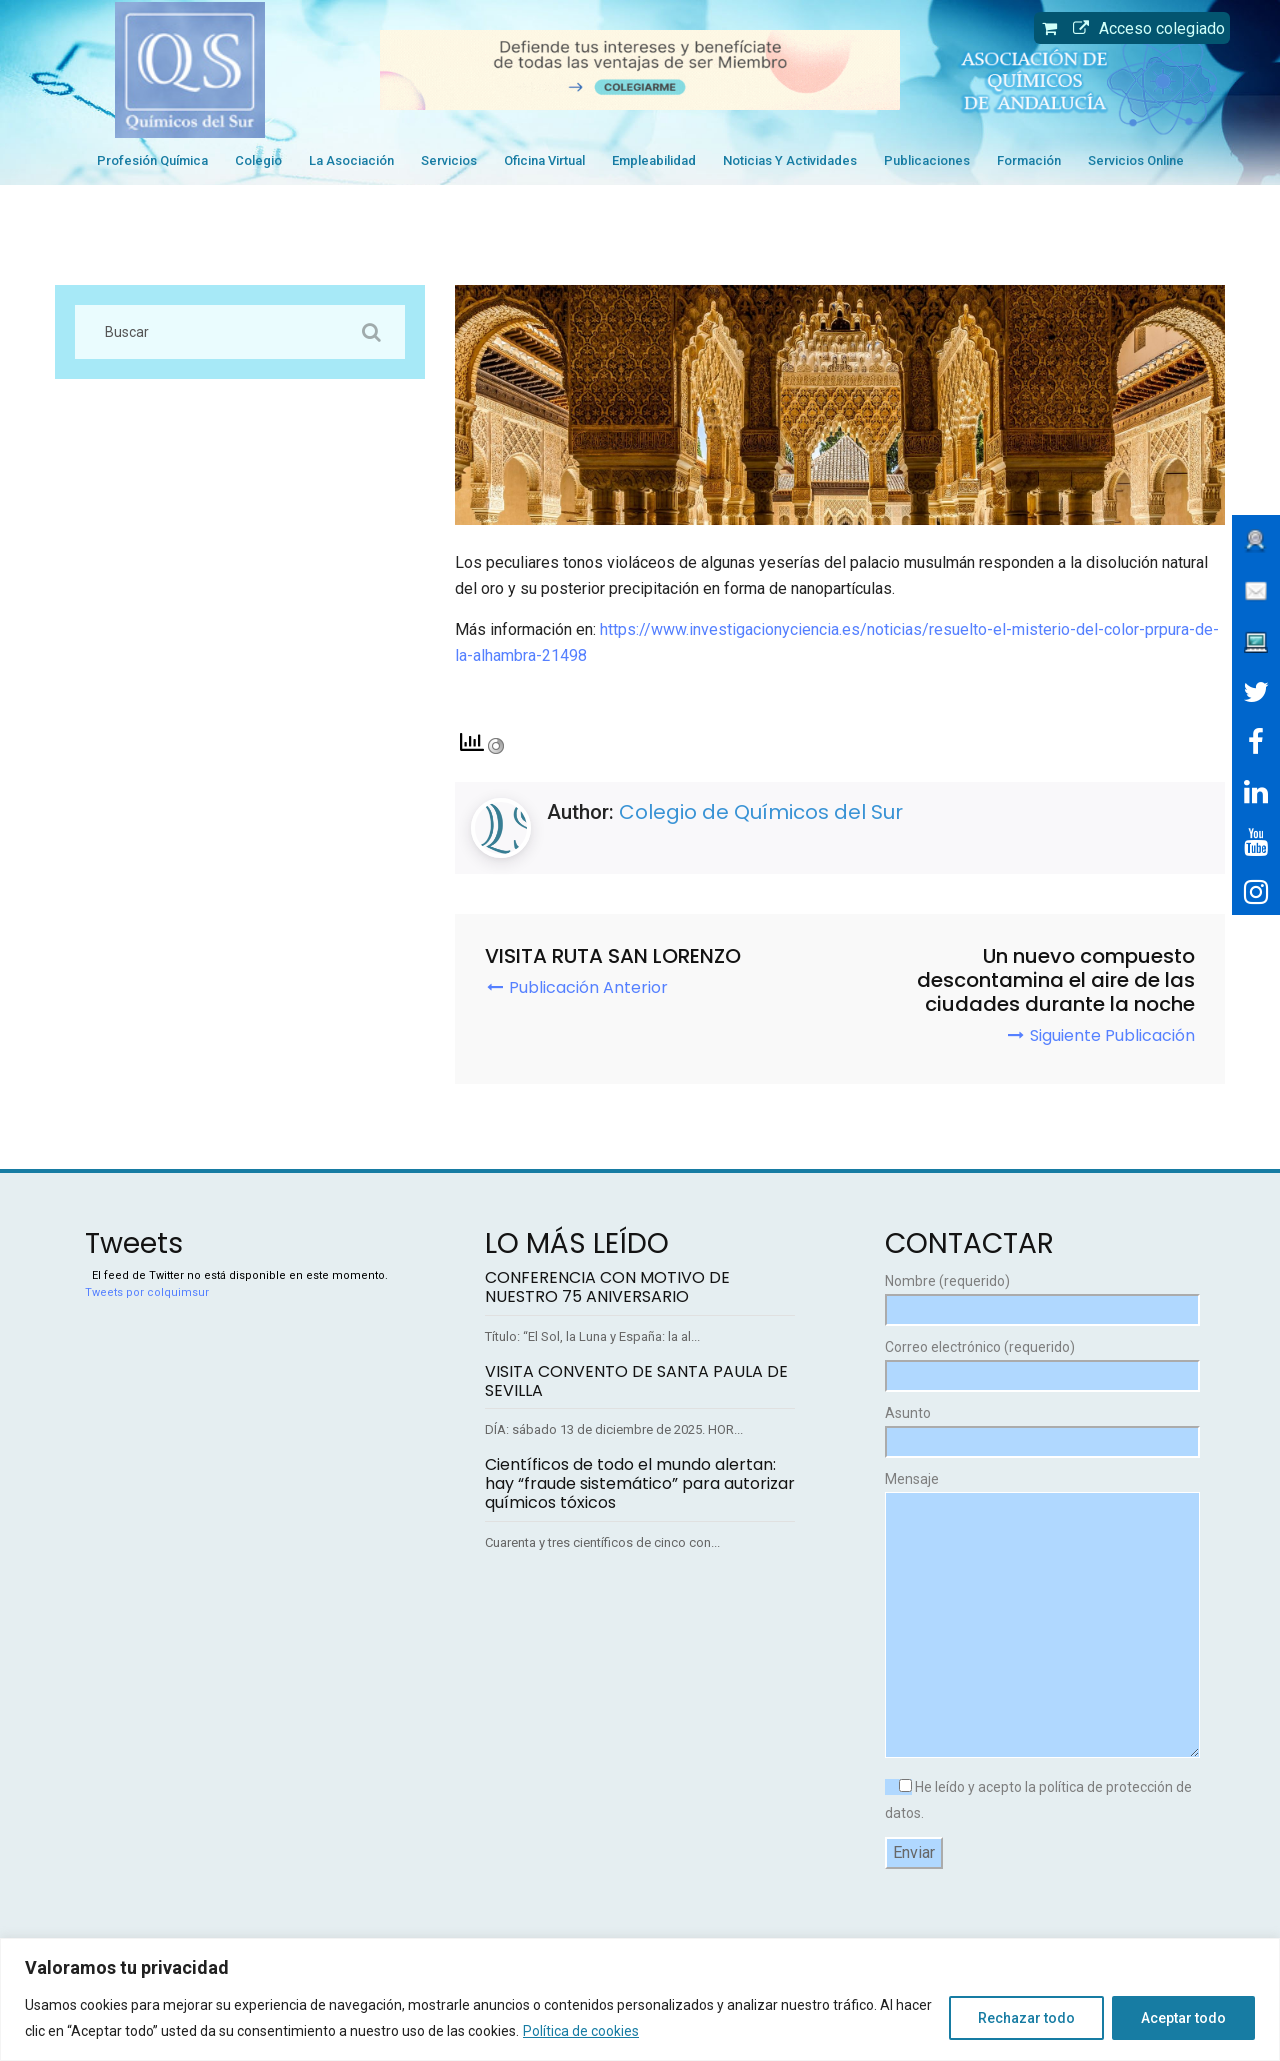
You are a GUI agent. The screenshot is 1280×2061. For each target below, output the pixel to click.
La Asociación (351, 160)
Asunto (1040, 1427)
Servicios (449, 160)
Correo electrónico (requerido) (1040, 1361)
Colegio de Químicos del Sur (761, 812)
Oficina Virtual (544, 160)
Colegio (258, 160)
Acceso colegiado (1144, 28)
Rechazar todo (1026, 2018)
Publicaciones (927, 160)
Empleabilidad (654, 160)
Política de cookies (581, 2031)
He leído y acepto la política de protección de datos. (1038, 1800)
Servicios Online (1136, 160)
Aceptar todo (1183, 2018)
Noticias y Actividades (790, 160)
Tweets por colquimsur (147, 1292)
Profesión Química (152, 160)
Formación (1029, 160)
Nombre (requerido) (1040, 1295)
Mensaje (1040, 1616)
